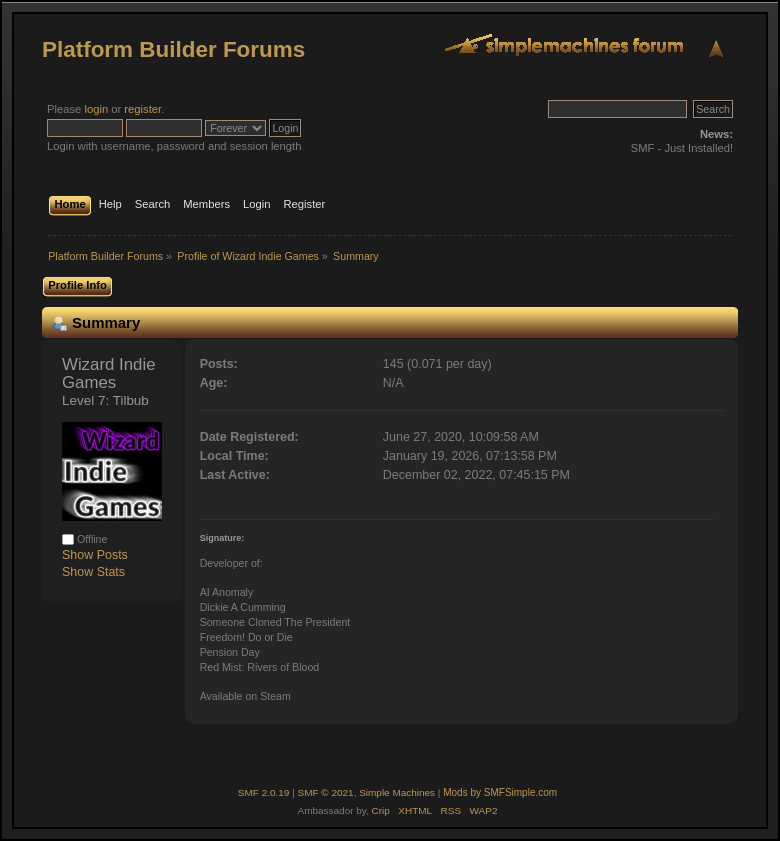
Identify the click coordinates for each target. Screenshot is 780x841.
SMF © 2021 (326, 792)
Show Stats (93, 572)
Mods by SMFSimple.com (500, 792)
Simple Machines (397, 792)
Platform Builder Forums (173, 49)
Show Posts (95, 555)
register (142, 109)
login (96, 109)
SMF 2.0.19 (264, 792)
